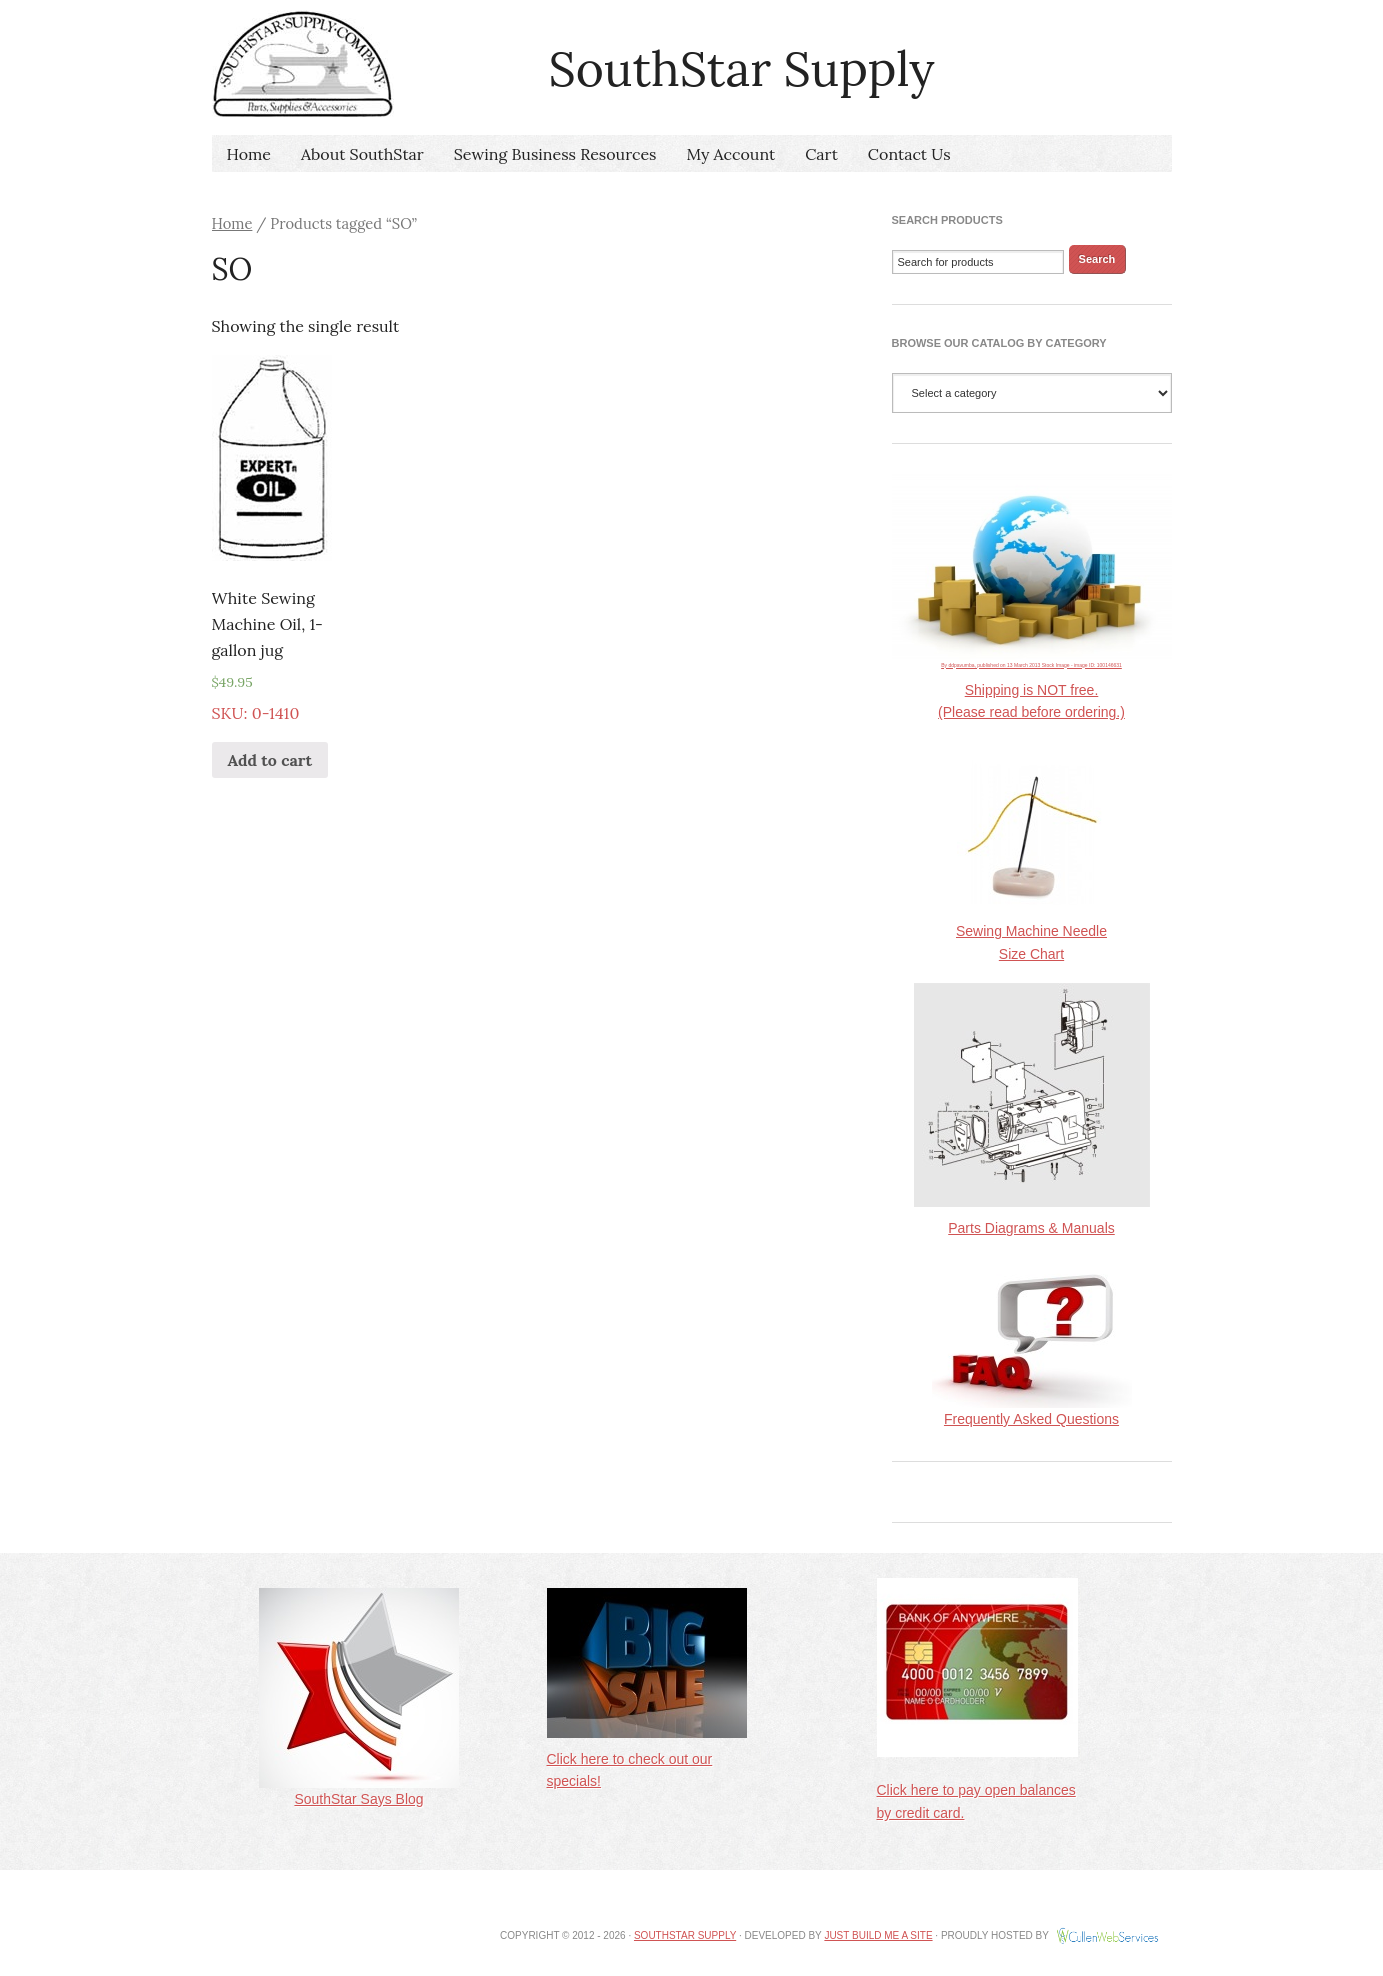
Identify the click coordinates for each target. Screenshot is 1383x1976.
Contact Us (909, 154)
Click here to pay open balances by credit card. (977, 1783)
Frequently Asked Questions (1032, 1411)
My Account (731, 154)
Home (249, 154)
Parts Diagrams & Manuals (1031, 1228)
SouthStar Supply (685, 1935)
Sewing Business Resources (555, 154)
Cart (821, 154)
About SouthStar (362, 154)
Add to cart (270, 760)
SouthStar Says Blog (359, 1791)
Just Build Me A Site (878, 1935)
